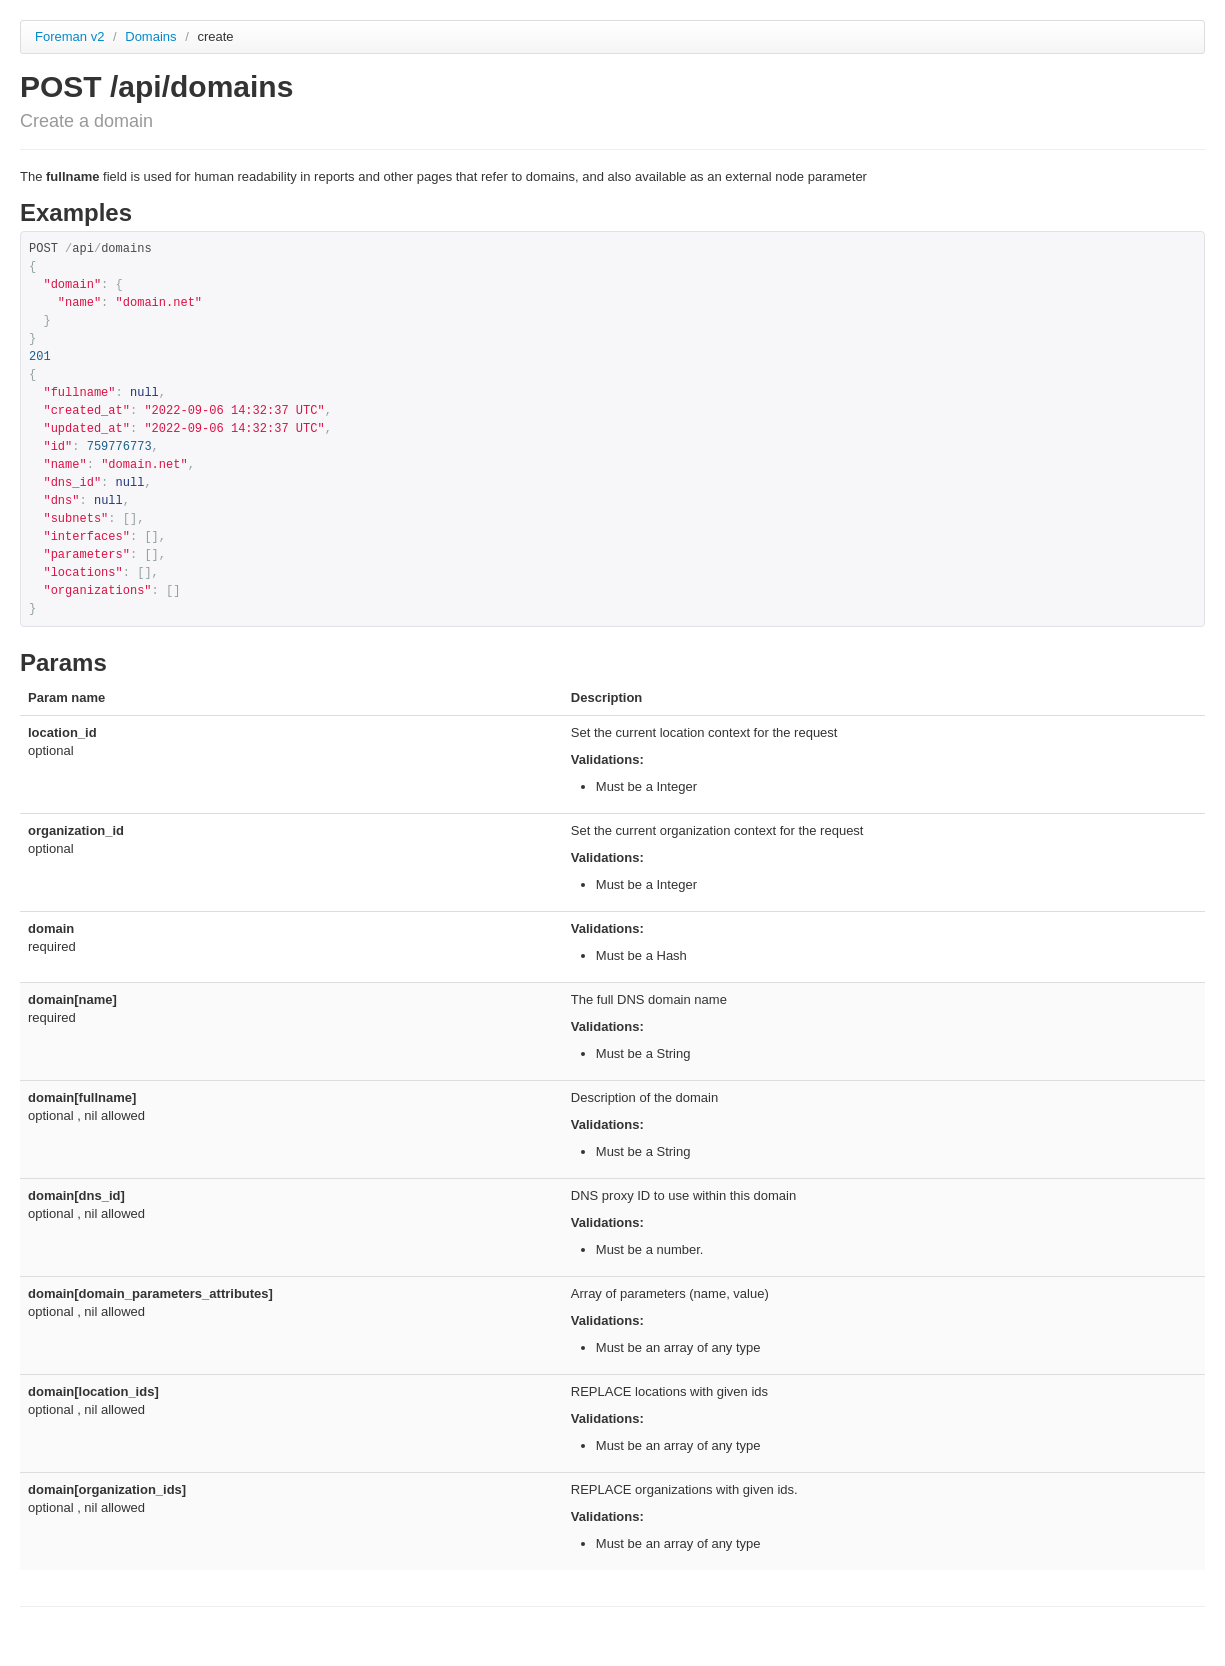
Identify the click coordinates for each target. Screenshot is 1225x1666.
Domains (152, 36)
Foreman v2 (69, 36)
